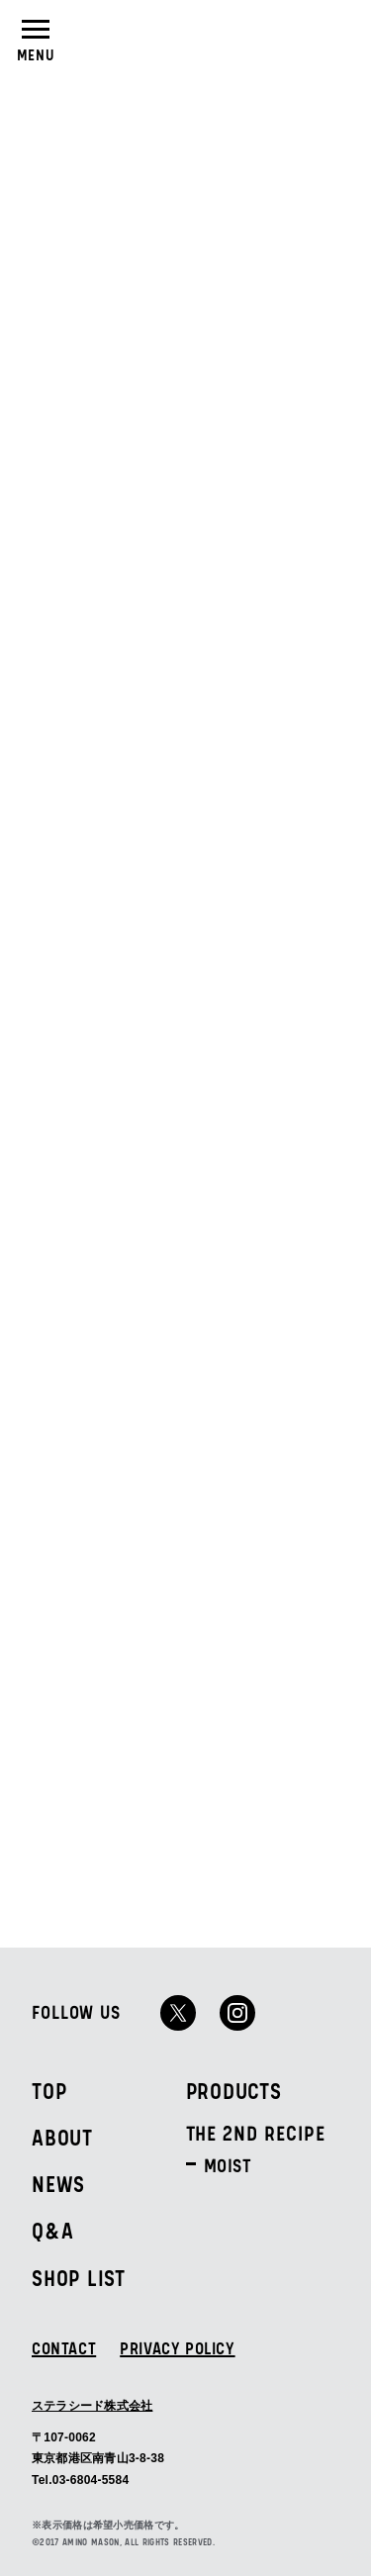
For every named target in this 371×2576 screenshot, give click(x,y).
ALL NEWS (291, 480)
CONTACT (64, 2349)
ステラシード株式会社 (92, 2404)
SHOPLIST (336, 37)
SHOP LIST (79, 2279)
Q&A (52, 2232)
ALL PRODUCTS (104, 1503)
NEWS (58, 2185)
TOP (49, 2092)
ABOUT (62, 2139)
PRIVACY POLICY (177, 2349)
